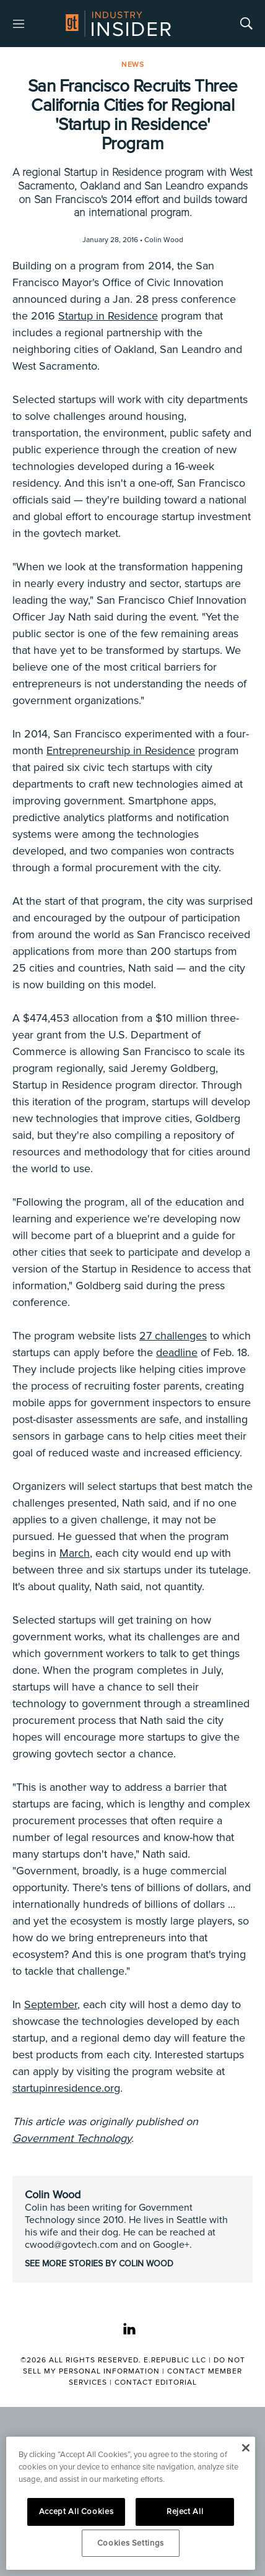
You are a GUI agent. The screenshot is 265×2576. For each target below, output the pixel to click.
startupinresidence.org (66, 2088)
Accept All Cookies (76, 2512)
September (50, 2004)
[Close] (245, 2448)
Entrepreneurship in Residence (120, 750)
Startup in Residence (108, 316)
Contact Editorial (156, 2382)
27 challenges (173, 1335)
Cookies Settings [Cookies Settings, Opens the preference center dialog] (131, 2543)
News (132, 64)
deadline (177, 1352)
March (74, 1553)
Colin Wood (52, 2194)
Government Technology (71, 2138)
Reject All (185, 2512)
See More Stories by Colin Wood (99, 2263)
